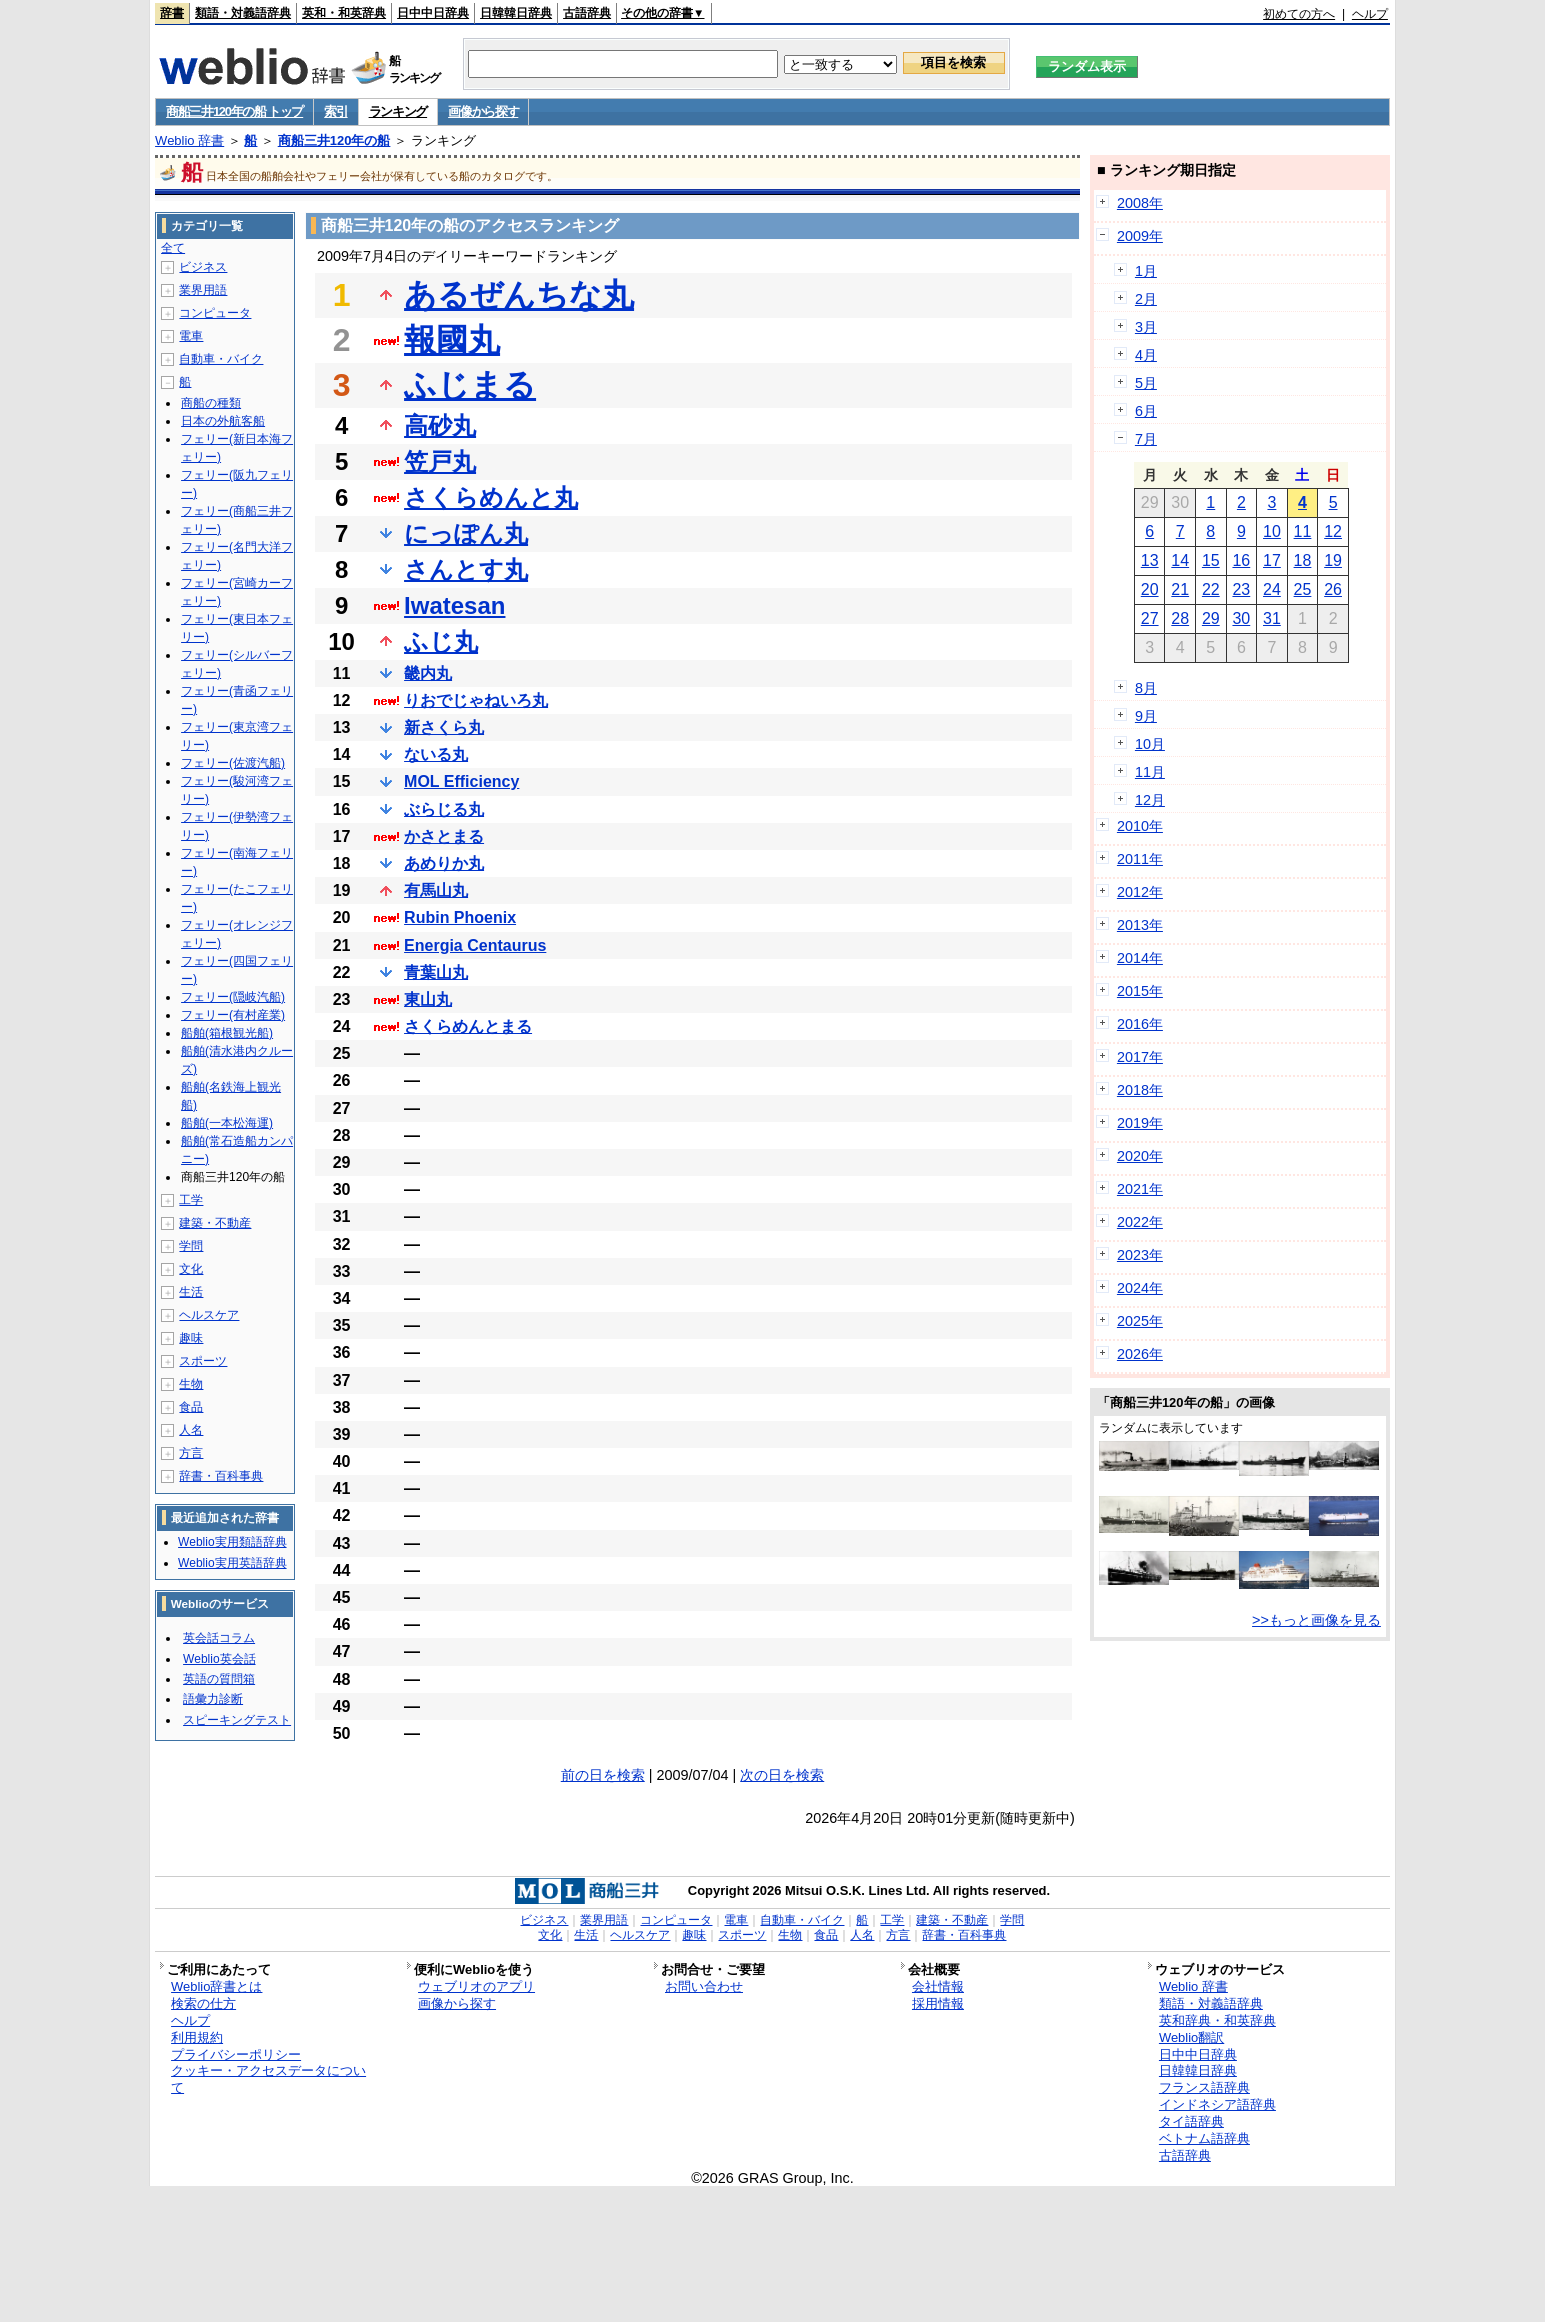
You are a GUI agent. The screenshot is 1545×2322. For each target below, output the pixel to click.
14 (1180, 560)
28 (1180, 618)
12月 (1150, 800)
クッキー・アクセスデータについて (268, 2079)
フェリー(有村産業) (233, 1015)
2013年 (1140, 925)
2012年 (1140, 892)
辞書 (172, 13)
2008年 (1140, 203)
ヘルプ (1370, 14)
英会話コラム (219, 1638)
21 (1180, 589)
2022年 (1140, 1222)
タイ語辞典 (1191, 2121)
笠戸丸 (440, 461)
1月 (1146, 271)
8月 (1146, 688)
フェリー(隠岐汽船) (233, 997)
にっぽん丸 (466, 533)
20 (1150, 589)
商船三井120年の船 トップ (234, 111)
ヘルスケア (209, 1315)
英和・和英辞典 (344, 13)
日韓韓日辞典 (516, 13)
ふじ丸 (441, 641)
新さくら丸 (444, 727)
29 (1211, 618)
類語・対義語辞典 (243, 13)
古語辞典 (587, 13)
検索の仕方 (203, 2003)
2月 (1146, 299)
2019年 (1140, 1123)
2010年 (1140, 826)
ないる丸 (436, 754)
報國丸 (452, 340)
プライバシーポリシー (236, 2054)
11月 (1150, 772)
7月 (1146, 439)
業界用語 (203, 290)
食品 (191, 1407)
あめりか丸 (444, 863)
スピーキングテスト (237, 1720)
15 (1211, 560)
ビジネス (203, 267)
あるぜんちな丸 (519, 295)
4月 (1146, 355)
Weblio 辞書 (189, 140)
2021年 (1140, 1189)
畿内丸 (428, 673)
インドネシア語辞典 (1217, 2104)
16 (1241, 560)
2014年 (1140, 958)
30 (1241, 618)
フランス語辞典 (1204, 2087)
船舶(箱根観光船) (227, 1033)
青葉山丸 (436, 972)
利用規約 (197, 2037)
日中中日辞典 (433, 13)
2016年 (1140, 1024)
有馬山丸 (436, 890)
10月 (1150, 744)
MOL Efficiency (461, 781)
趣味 (191, 1338)
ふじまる (470, 385)
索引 (335, 111)
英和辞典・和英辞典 (1217, 2020)
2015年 (1140, 991)
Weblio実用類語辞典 (232, 1542)
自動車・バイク (221, 359)
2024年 (1140, 1288)
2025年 (1140, 1321)
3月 (1146, 327)
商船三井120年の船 (334, 140)
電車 (191, 336)
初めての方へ (1299, 14)
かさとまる (444, 836)
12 (1333, 531)
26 (1333, 589)
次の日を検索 (782, 1775)
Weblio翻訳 (1191, 2037)
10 (1272, 531)
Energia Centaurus (475, 945)
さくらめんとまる (468, 1026)
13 (1150, 560)
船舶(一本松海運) (227, 1123)
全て (173, 248)
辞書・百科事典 (221, 1476)
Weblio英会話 (219, 1659)
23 (1241, 589)
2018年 (1140, 1090)
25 (1303, 589)
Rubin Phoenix (460, 917)
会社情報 (938, 1986)
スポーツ (203, 1361)
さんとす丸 (466, 569)
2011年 (1140, 859)
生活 (191, 1292)
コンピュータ (215, 313)
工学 (191, 1200)
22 (1211, 589)
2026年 (1140, 1354)
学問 (191, 1246)
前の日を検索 (603, 1775)
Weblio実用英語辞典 (232, 1563)
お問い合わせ (704, 1986)
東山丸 (428, 999)
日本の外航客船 (223, 421)
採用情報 (938, 2003)
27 (1150, 618)
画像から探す (483, 111)
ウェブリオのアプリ (476, 1986)
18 (1303, 560)
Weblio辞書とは (216, 1986)
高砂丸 (440, 425)
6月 (1146, 411)
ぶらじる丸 (444, 809)
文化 (191, 1269)
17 (1272, 560)
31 (1272, 618)
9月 (1146, 716)
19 (1333, 560)
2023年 (1140, 1255)
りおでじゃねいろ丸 (476, 700)
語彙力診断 (213, 1699)
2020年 (1140, 1156)
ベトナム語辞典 (1204, 2138)
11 (1303, 531)
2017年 (1140, 1057)
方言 (191, 1453)
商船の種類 (211, 403)
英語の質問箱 (219, 1679)
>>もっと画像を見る (1316, 1620)
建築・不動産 (215, 1223)
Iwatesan (454, 605)
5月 (1146, 383)
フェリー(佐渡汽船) (233, 763)
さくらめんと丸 (491, 497)
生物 (191, 1384)
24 (1272, 589)
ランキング (398, 111)
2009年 (1140, 236)
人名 (191, 1430)
